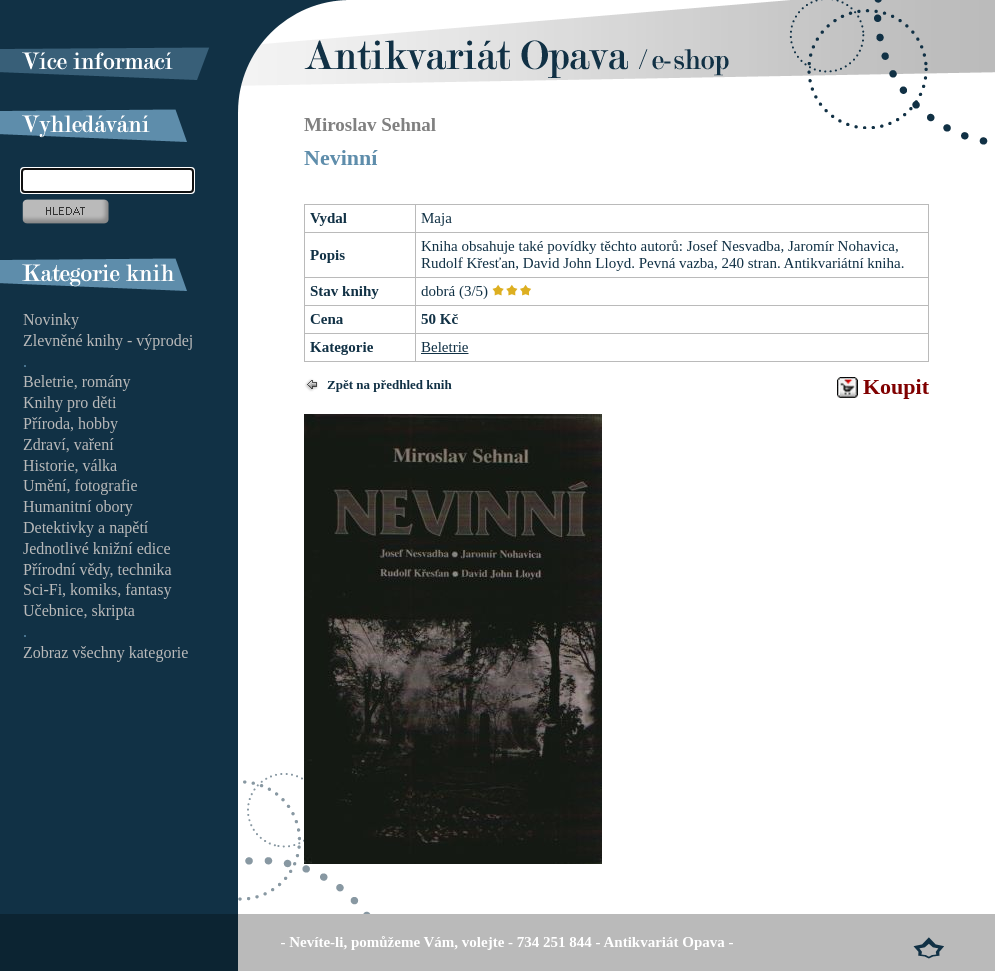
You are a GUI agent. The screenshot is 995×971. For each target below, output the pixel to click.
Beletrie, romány (77, 381)
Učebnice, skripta (79, 610)
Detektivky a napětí (85, 527)
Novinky (51, 319)
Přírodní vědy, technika (97, 569)
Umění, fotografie (80, 485)
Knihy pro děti (69, 402)
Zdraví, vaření (68, 444)
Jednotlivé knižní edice (97, 548)
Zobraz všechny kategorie (105, 652)
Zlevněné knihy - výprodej (108, 340)
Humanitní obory (78, 506)
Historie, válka (70, 465)
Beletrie (444, 347)
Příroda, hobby (70, 423)
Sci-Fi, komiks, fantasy (97, 589)
